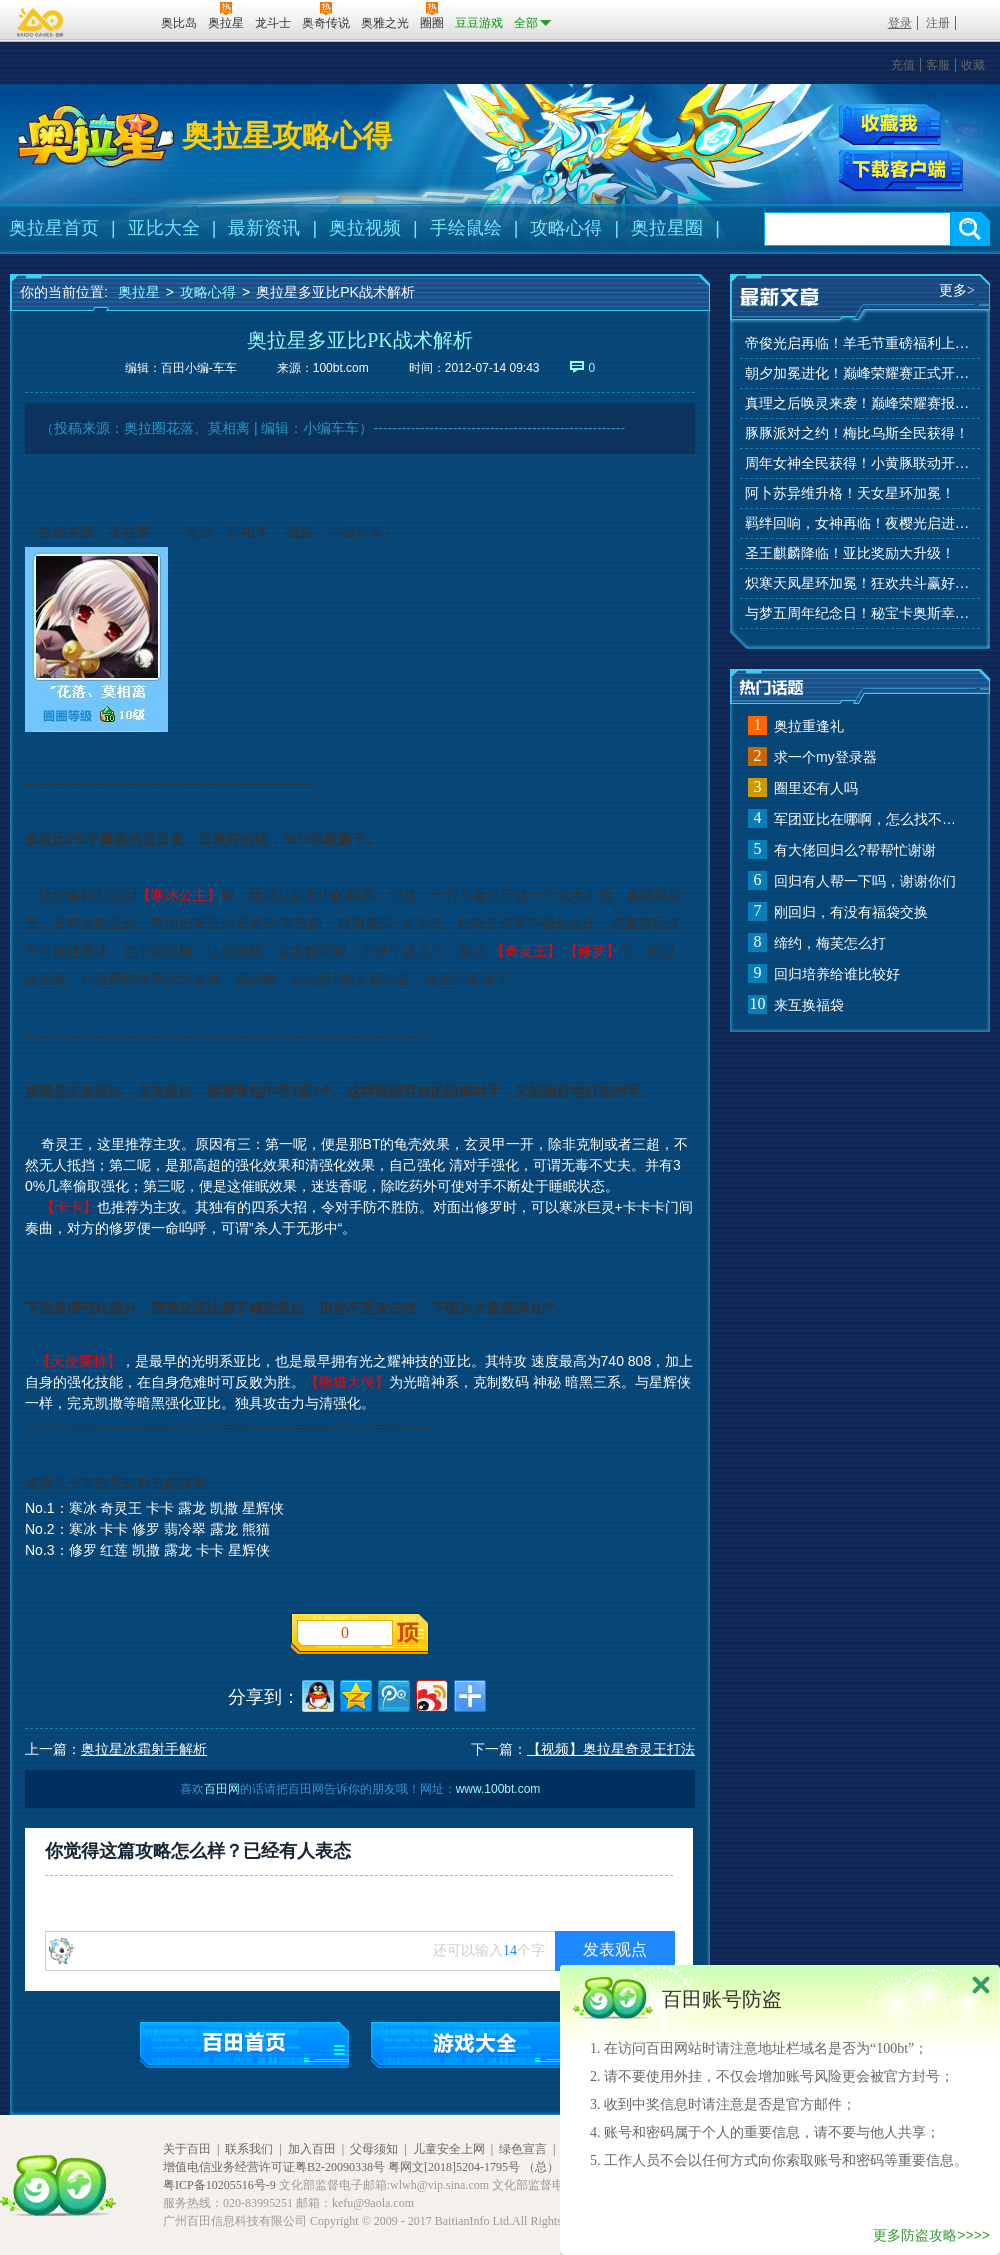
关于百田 (187, 2149)
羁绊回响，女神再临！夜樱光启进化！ (860, 523)
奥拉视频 (365, 228)
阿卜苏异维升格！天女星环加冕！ (850, 493)
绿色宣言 (523, 2149)
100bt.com (341, 368)
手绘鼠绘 (466, 228)
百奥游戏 (41, 22)
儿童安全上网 (449, 2149)
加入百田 (312, 2149)
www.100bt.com (498, 1789)
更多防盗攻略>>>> (931, 2235)
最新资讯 (264, 228)
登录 (900, 23)
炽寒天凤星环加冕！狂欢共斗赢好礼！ (860, 583)
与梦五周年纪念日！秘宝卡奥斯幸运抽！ (860, 613)
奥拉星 (139, 292)
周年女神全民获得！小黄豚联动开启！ (860, 463)
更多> (957, 290)
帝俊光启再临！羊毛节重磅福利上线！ (860, 343)
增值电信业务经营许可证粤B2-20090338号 (274, 2167)
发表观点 (615, 1949)
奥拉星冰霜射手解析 (144, 1749)
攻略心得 (566, 228)
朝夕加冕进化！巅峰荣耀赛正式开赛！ (860, 373)
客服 (938, 65)
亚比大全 (164, 228)
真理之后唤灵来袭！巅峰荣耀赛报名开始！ (860, 403)
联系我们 (249, 2149)
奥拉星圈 (667, 228)
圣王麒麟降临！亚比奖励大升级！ (850, 553)
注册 (938, 23)
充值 (903, 65)
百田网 (116, 21)
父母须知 (374, 2149)
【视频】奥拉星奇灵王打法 (611, 1749)
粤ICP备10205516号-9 (219, 2185)
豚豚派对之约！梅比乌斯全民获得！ (857, 433)
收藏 (973, 65)
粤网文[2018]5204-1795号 (454, 2167)
